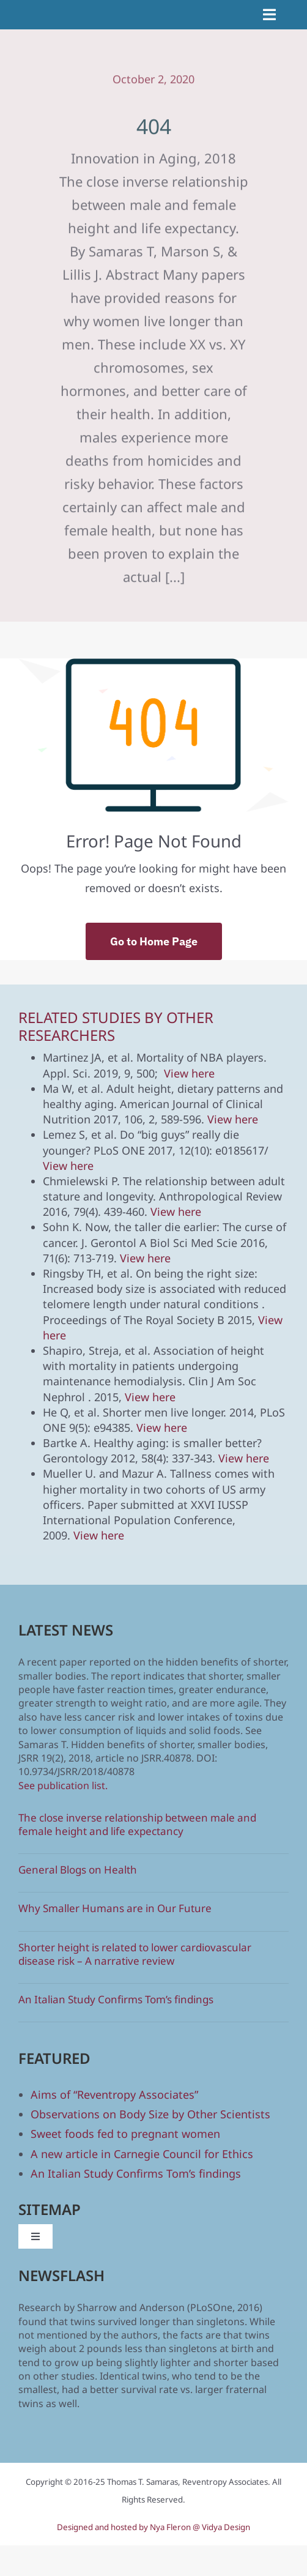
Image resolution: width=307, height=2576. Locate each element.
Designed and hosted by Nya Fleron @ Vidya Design (153, 2527)
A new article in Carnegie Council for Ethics (142, 2153)
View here (189, 1073)
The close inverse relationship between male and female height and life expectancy (137, 1824)
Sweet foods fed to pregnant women (125, 2133)
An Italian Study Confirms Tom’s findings (115, 1999)
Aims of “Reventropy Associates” (114, 2094)
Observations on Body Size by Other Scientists (150, 2114)
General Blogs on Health (77, 1870)
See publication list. (63, 1785)
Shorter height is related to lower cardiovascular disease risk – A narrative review (134, 1954)
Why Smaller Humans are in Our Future (115, 1908)
